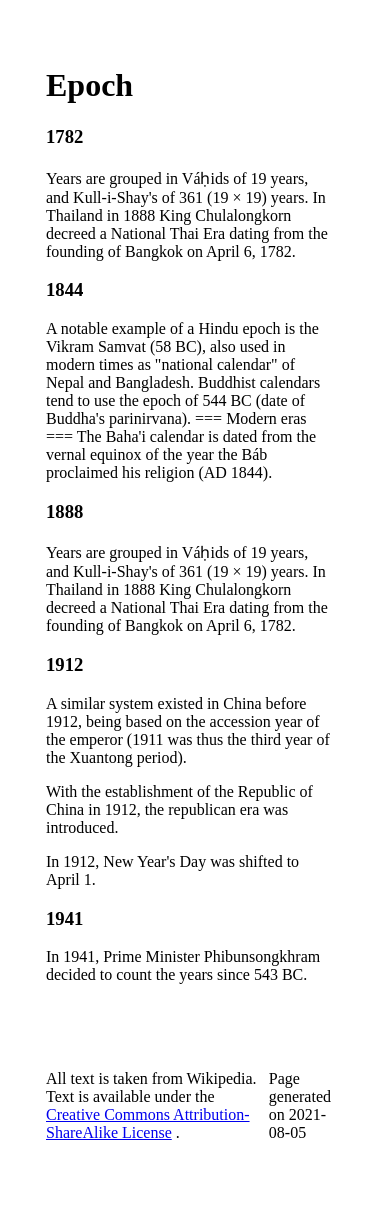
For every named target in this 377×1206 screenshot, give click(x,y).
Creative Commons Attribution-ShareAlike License (148, 1123)
